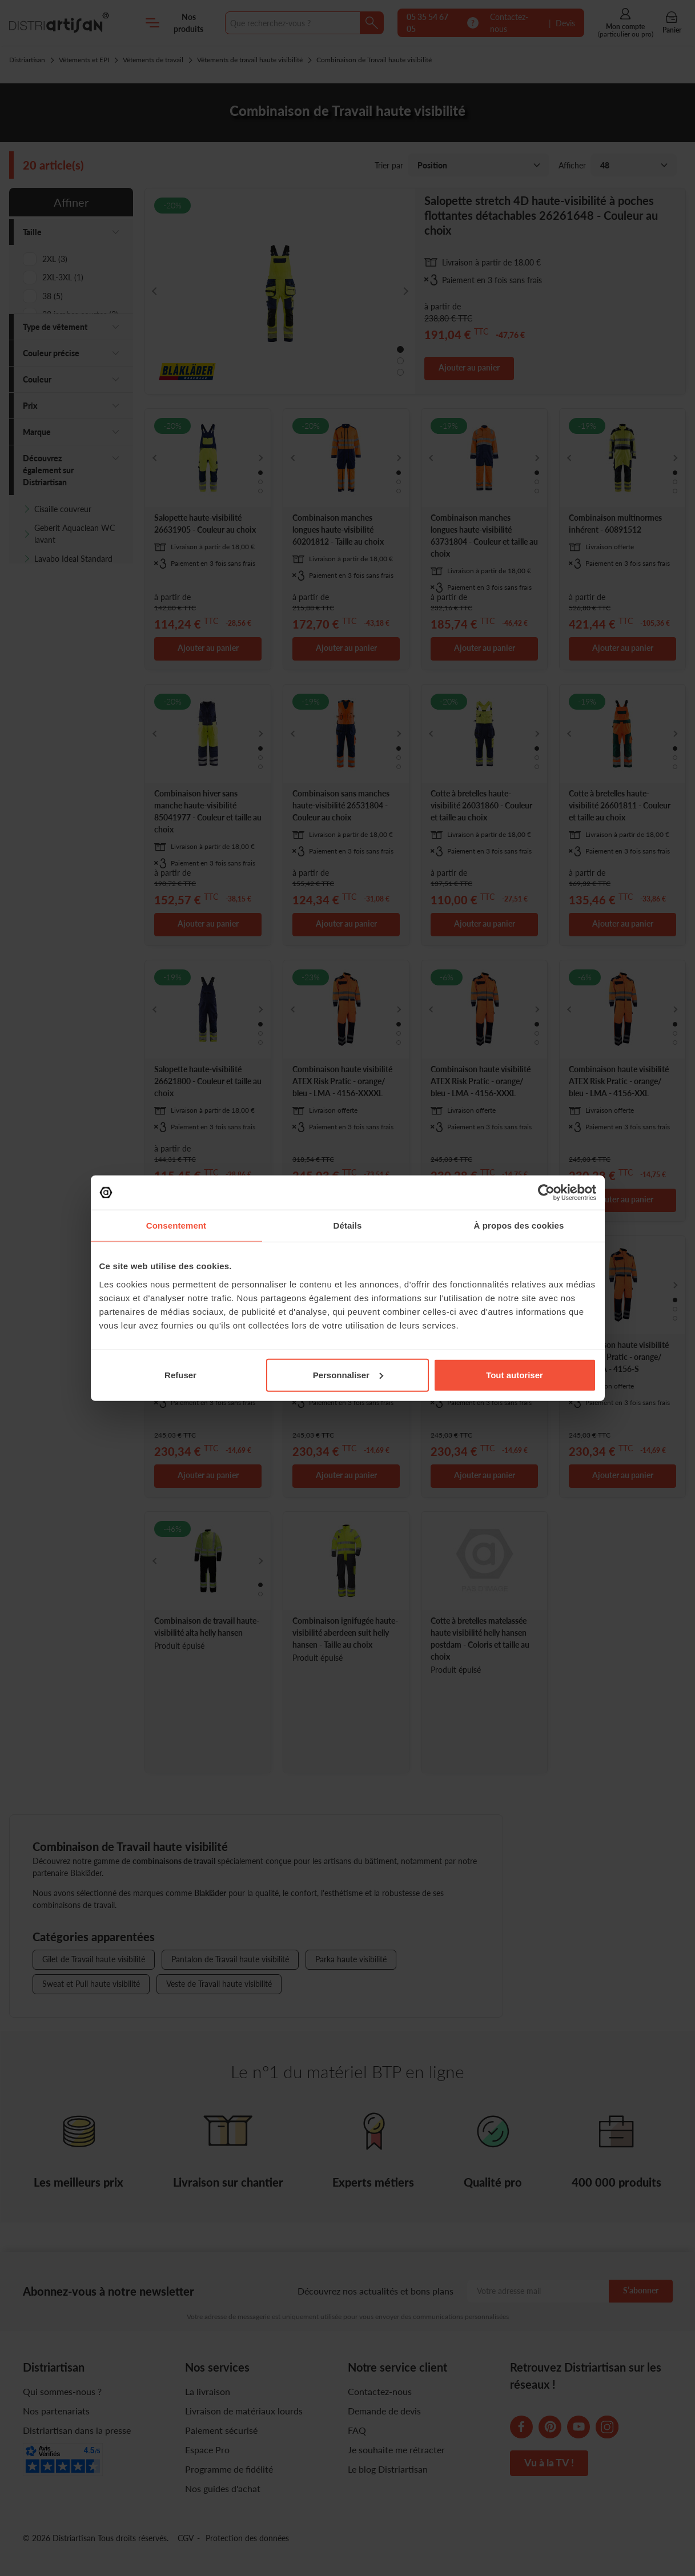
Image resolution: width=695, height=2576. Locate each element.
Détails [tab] (348, 1225)
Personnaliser (348, 1374)
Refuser (180, 1374)
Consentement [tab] (176, 1225)
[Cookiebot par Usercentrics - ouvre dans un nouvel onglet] (546, 1192)
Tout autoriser (514, 1374)
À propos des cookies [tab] (519, 1225)
